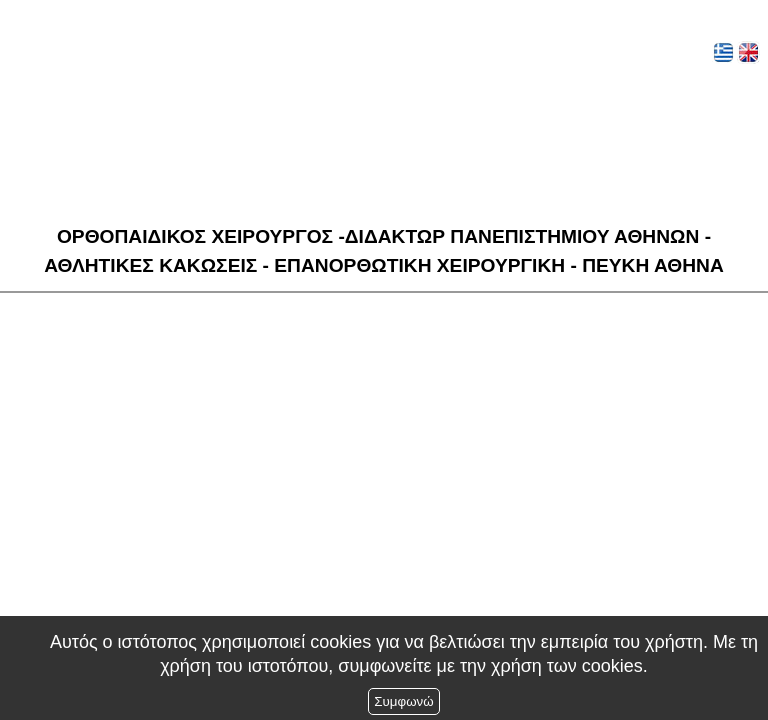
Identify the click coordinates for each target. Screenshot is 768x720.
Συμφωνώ (403, 701)
